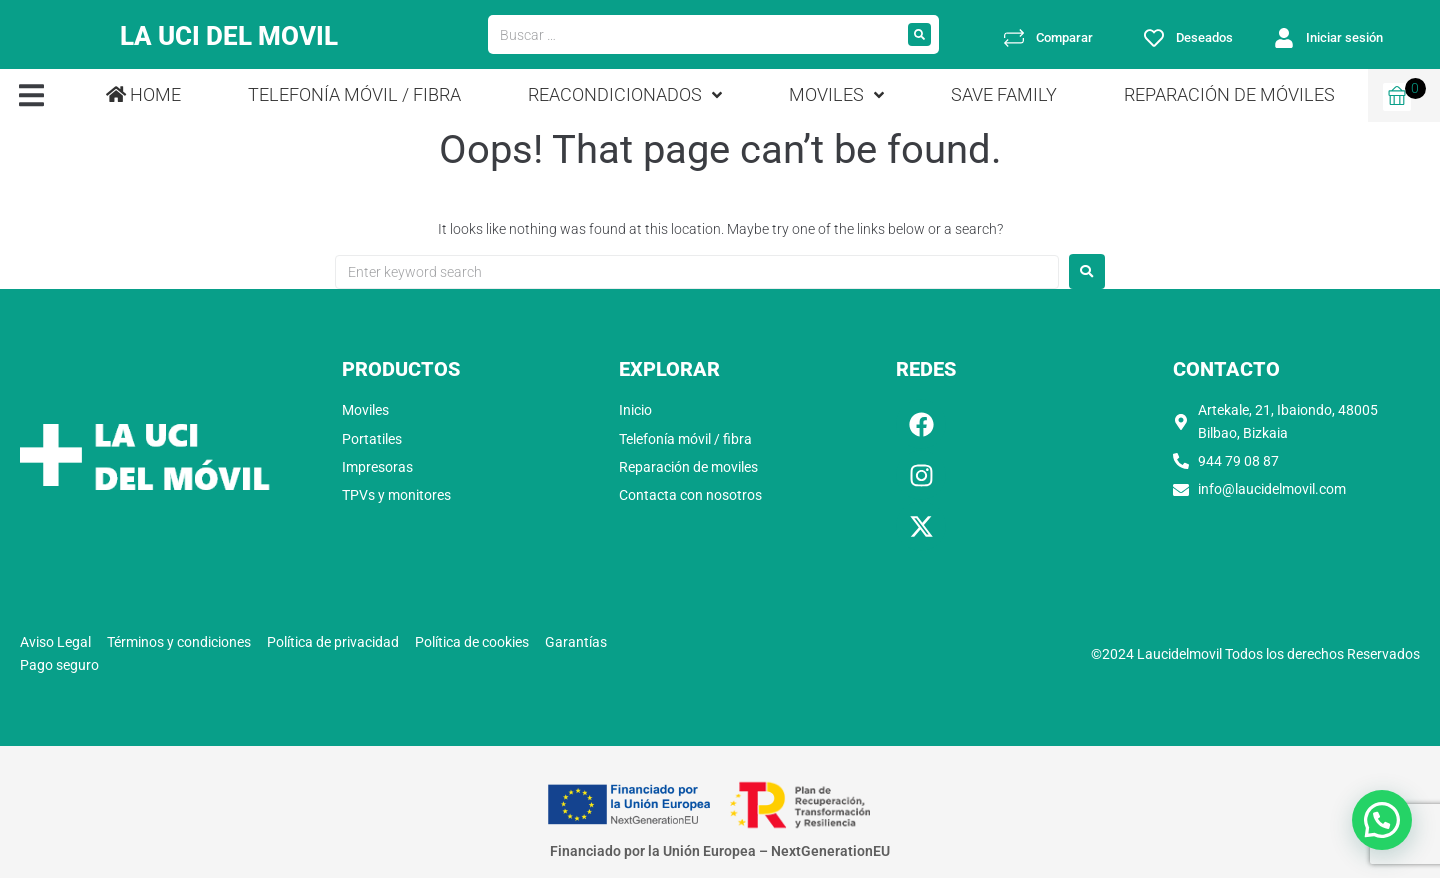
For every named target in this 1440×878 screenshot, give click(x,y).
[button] (31, 95)
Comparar (1064, 37)
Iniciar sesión (1344, 37)
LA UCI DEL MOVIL (229, 34)
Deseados (1204, 37)
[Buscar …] (694, 35)
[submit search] (919, 34)
